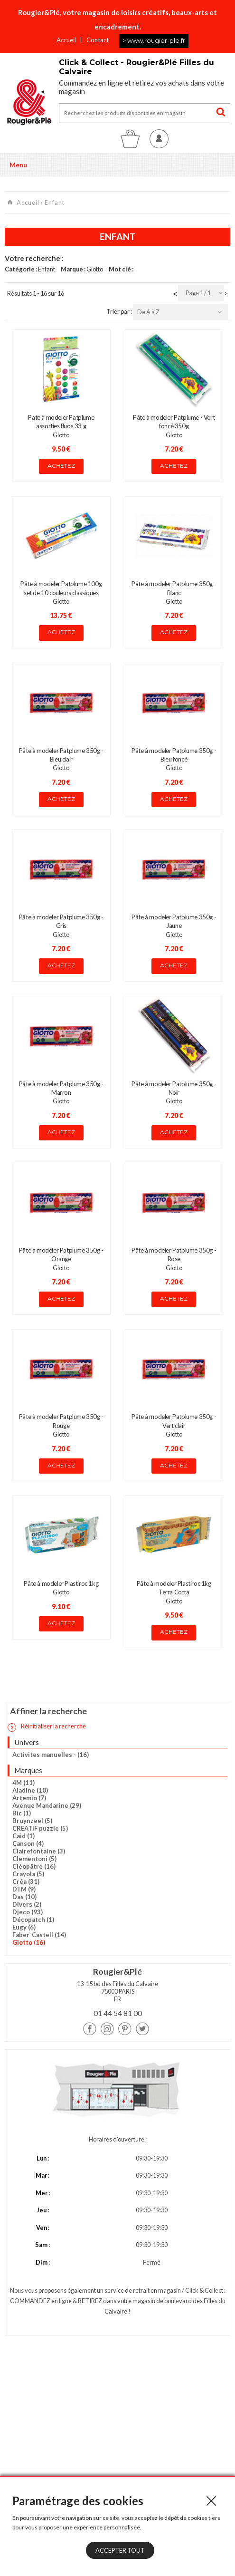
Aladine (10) (30, 1790)
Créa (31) (25, 1881)
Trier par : (119, 311)
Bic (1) (21, 1813)
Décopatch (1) (33, 1919)
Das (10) (24, 1897)
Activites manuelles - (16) (50, 1754)
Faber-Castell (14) (39, 1935)
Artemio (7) (29, 1798)
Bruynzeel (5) (32, 1820)
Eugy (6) (24, 1927)
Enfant (55, 202)
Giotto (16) (28, 1942)
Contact (97, 40)
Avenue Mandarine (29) (46, 1805)
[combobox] (201, 293)
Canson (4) (28, 1843)
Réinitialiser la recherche (47, 1727)
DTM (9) (24, 1889)
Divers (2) (26, 1904)
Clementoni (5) (34, 1858)
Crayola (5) (28, 1874)
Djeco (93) (27, 1912)
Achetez (61, 465)
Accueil (66, 40)
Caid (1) (23, 1836)
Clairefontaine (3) (38, 1851)
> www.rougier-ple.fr (153, 40)
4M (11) (23, 1782)
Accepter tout (120, 2550)
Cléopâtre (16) (34, 1866)
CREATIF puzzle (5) (40, 1828)
